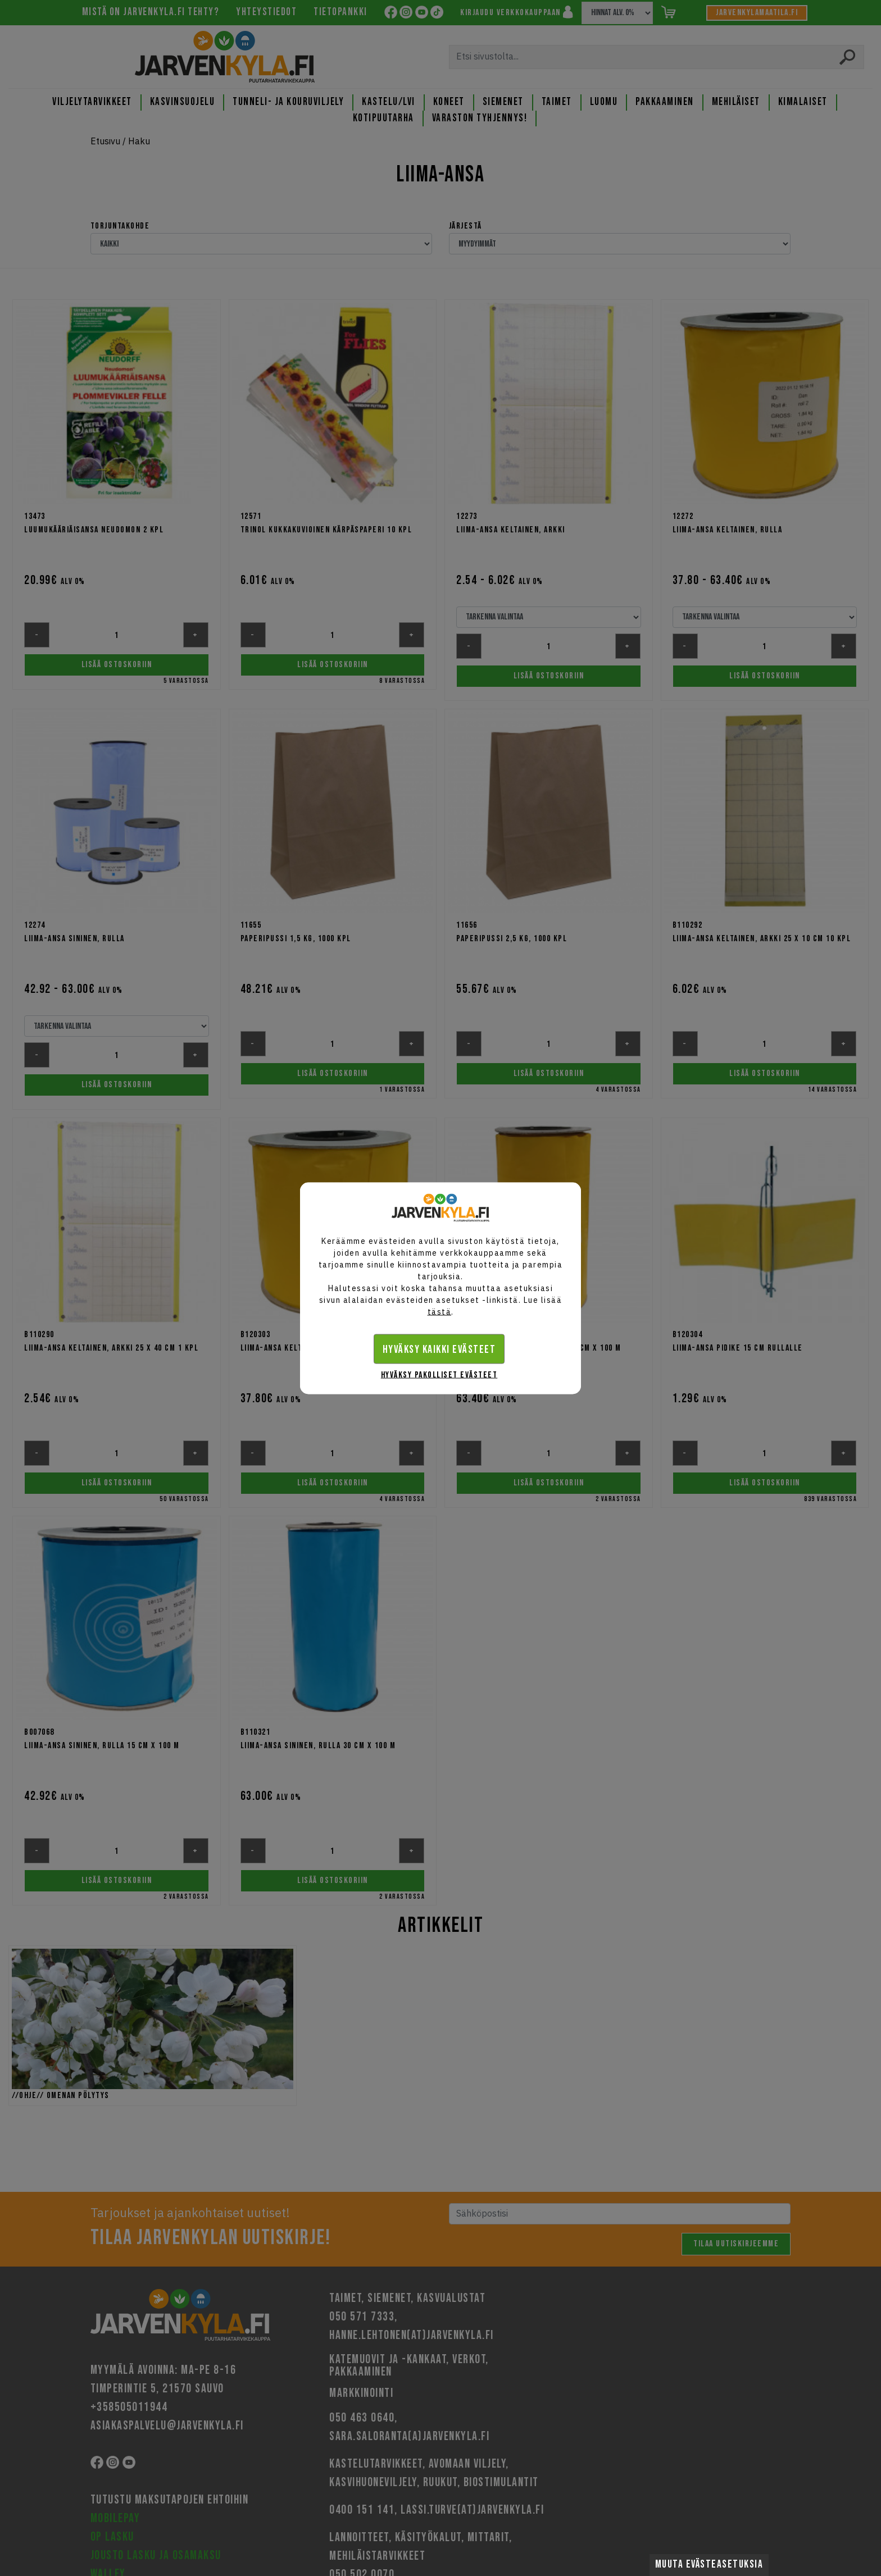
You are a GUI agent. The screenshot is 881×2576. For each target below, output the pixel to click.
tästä (440, 1311)
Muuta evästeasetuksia (709, 2564)
